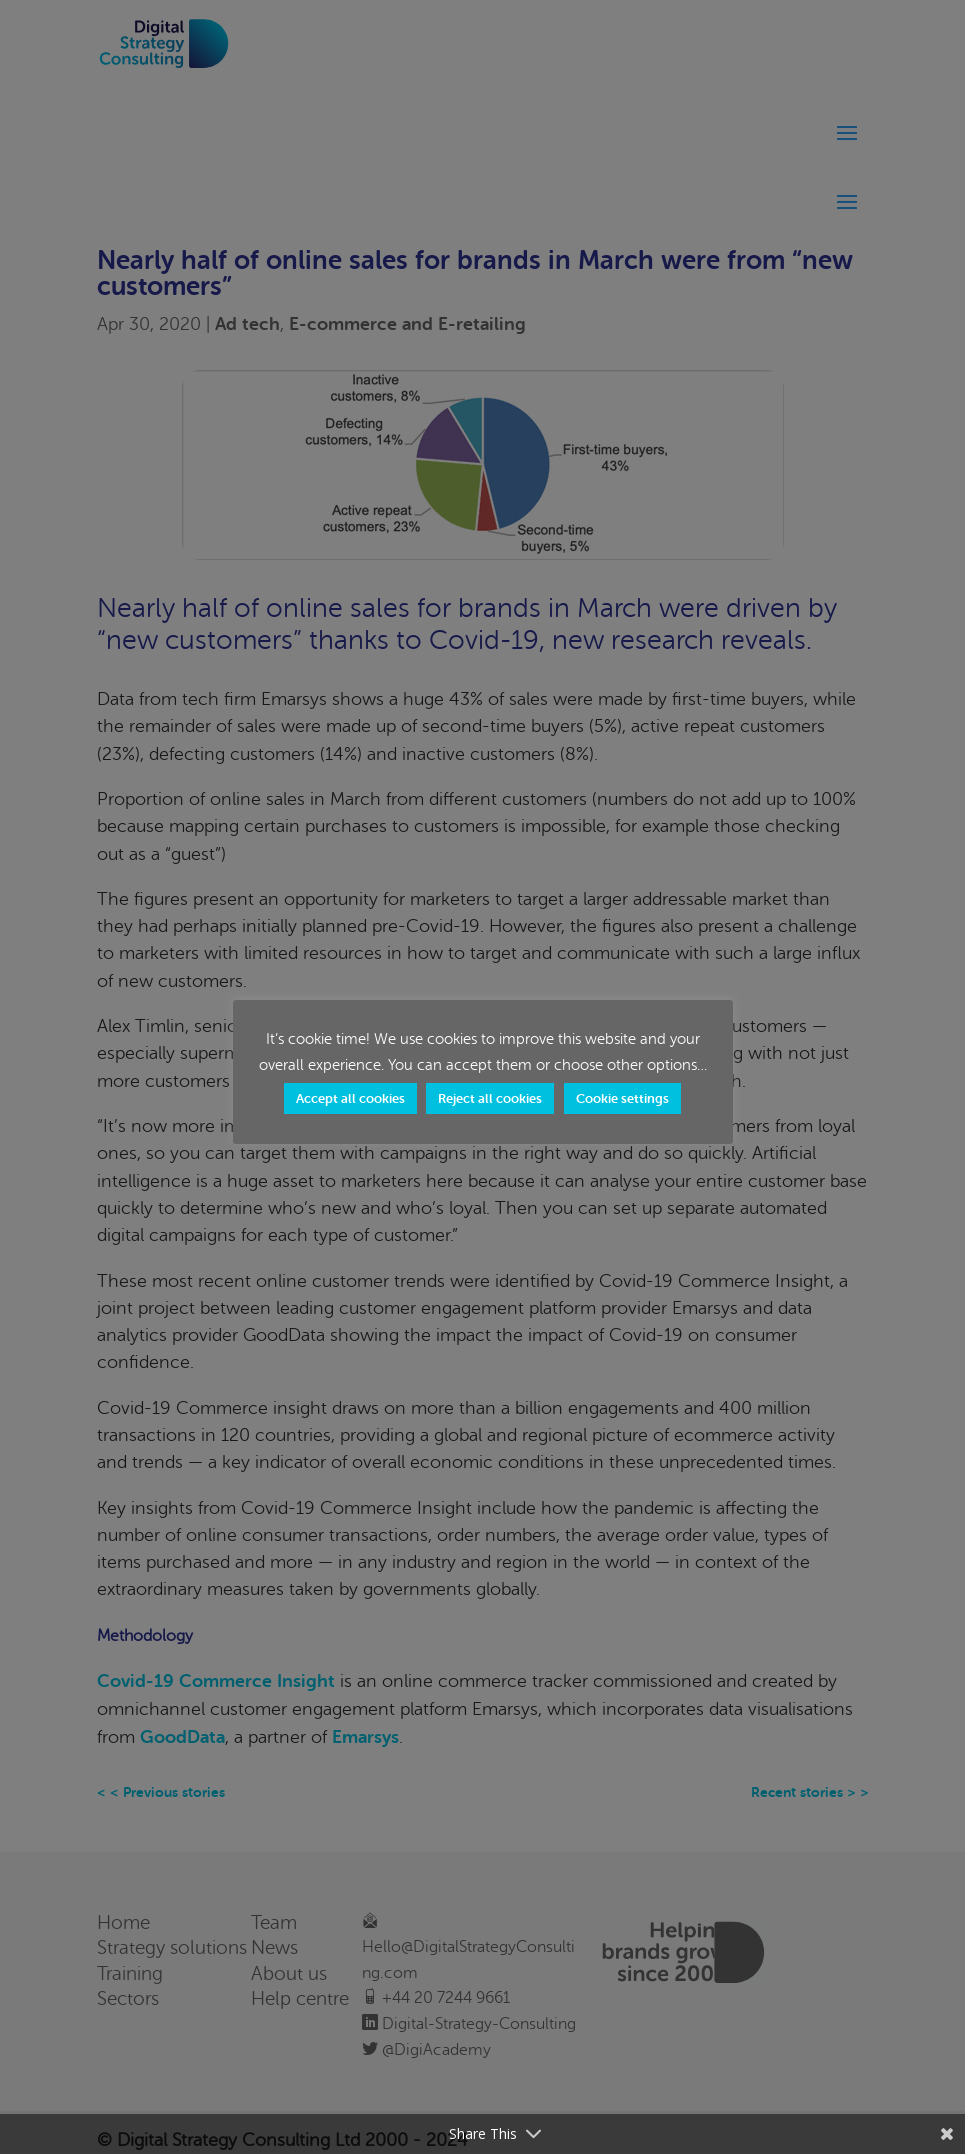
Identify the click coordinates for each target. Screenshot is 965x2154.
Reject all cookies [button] (490, 1098)
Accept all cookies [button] (350, 1098)
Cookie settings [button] (622, 1098)
